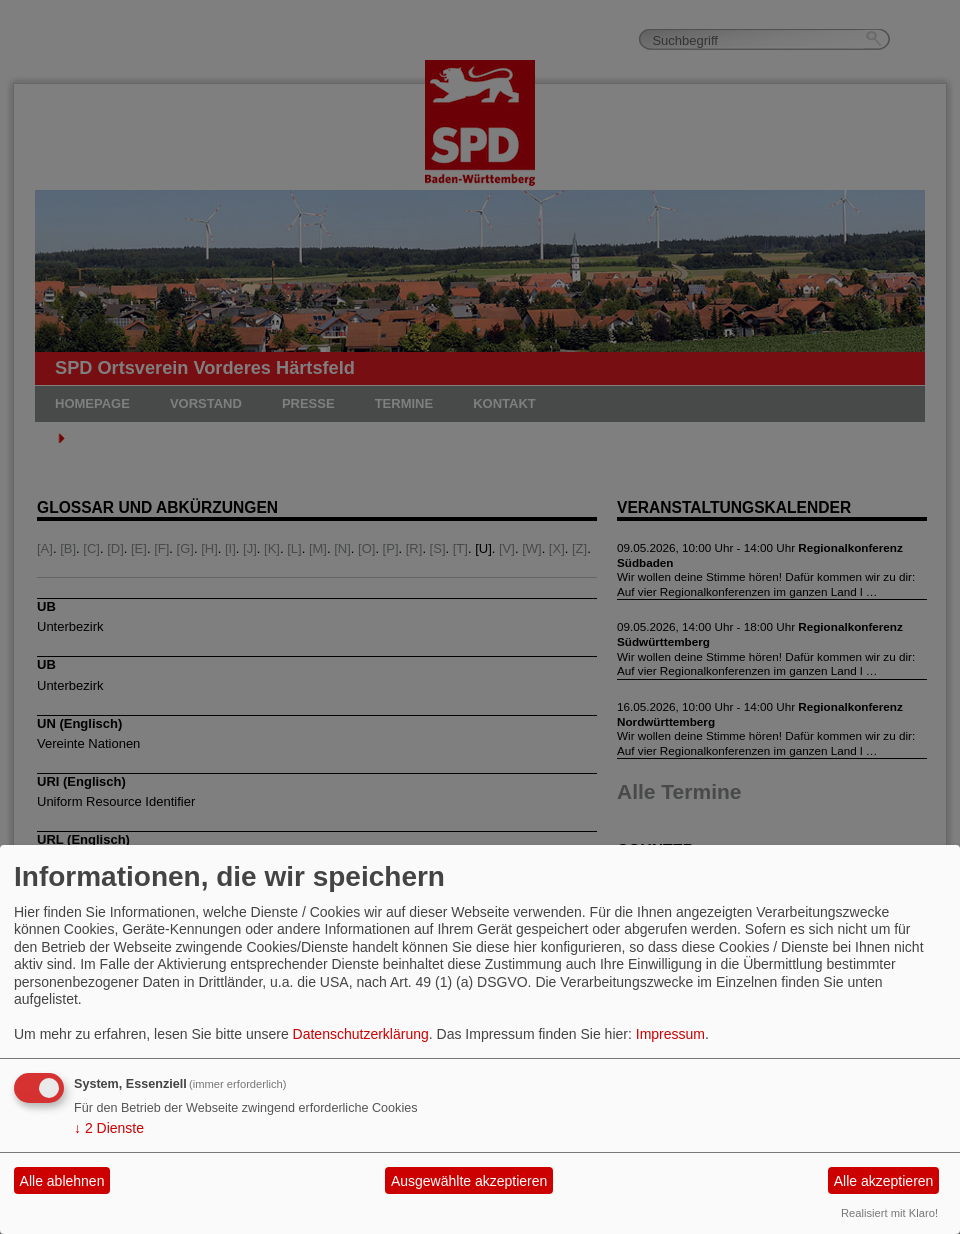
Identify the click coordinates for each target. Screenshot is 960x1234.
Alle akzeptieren (884, 1181)
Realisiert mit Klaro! (889, 1213)
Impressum (670, 1034)
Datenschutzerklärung (361, 1034)
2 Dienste (109, 1128)
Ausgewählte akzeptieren (469, 1181)
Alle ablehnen (62, 1181)
